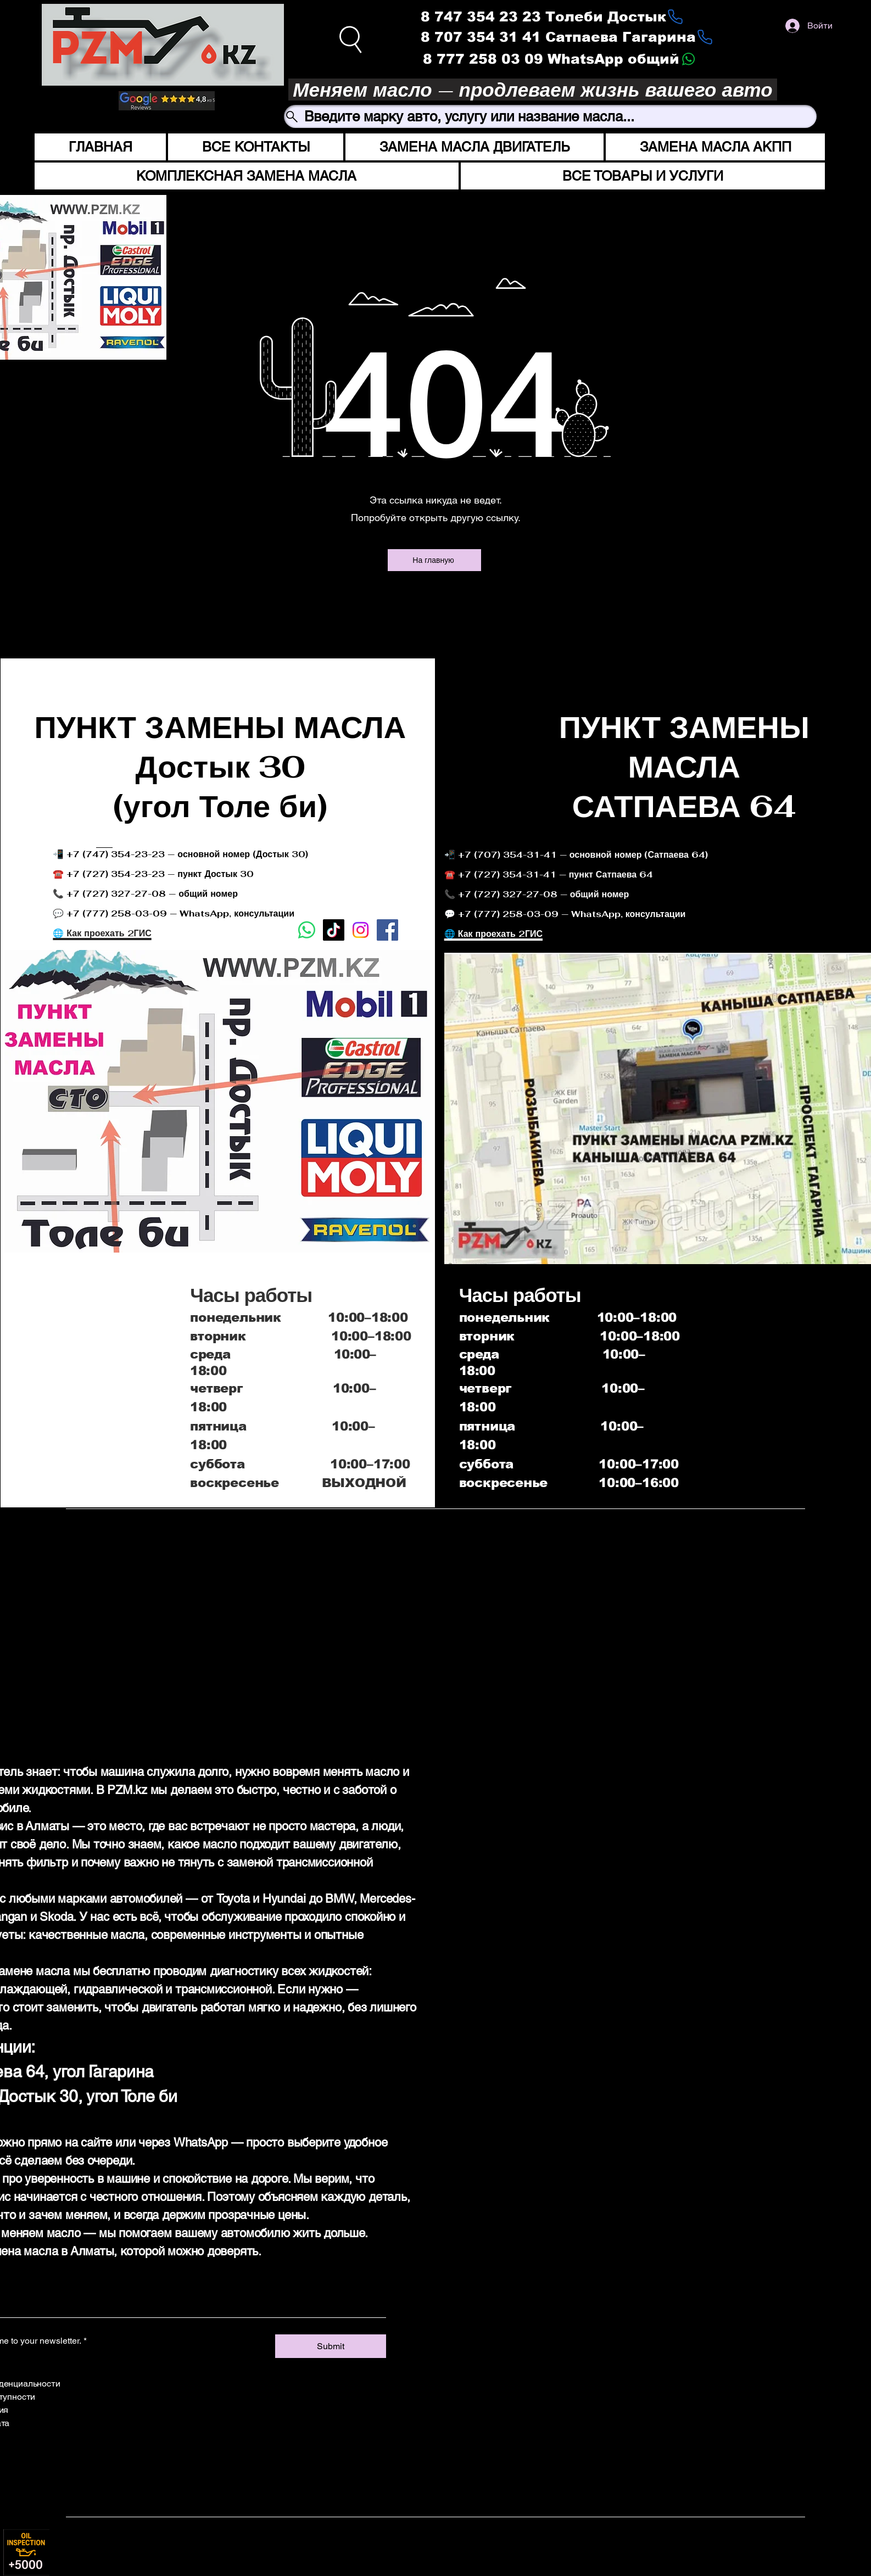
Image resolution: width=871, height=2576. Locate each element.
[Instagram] (427, 2377)
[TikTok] (333, 930)
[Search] (351, 39)
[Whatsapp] (306, 930)
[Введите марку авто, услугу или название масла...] (550, 116)
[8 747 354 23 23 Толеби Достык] (552, 16)
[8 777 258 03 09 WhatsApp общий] (560, 59)
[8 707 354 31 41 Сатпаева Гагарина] (567, 37)
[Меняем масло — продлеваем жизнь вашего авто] (532, 89)
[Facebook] (387, 930)
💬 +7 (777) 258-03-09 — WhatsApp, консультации (565, 914)
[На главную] (434, 560)
